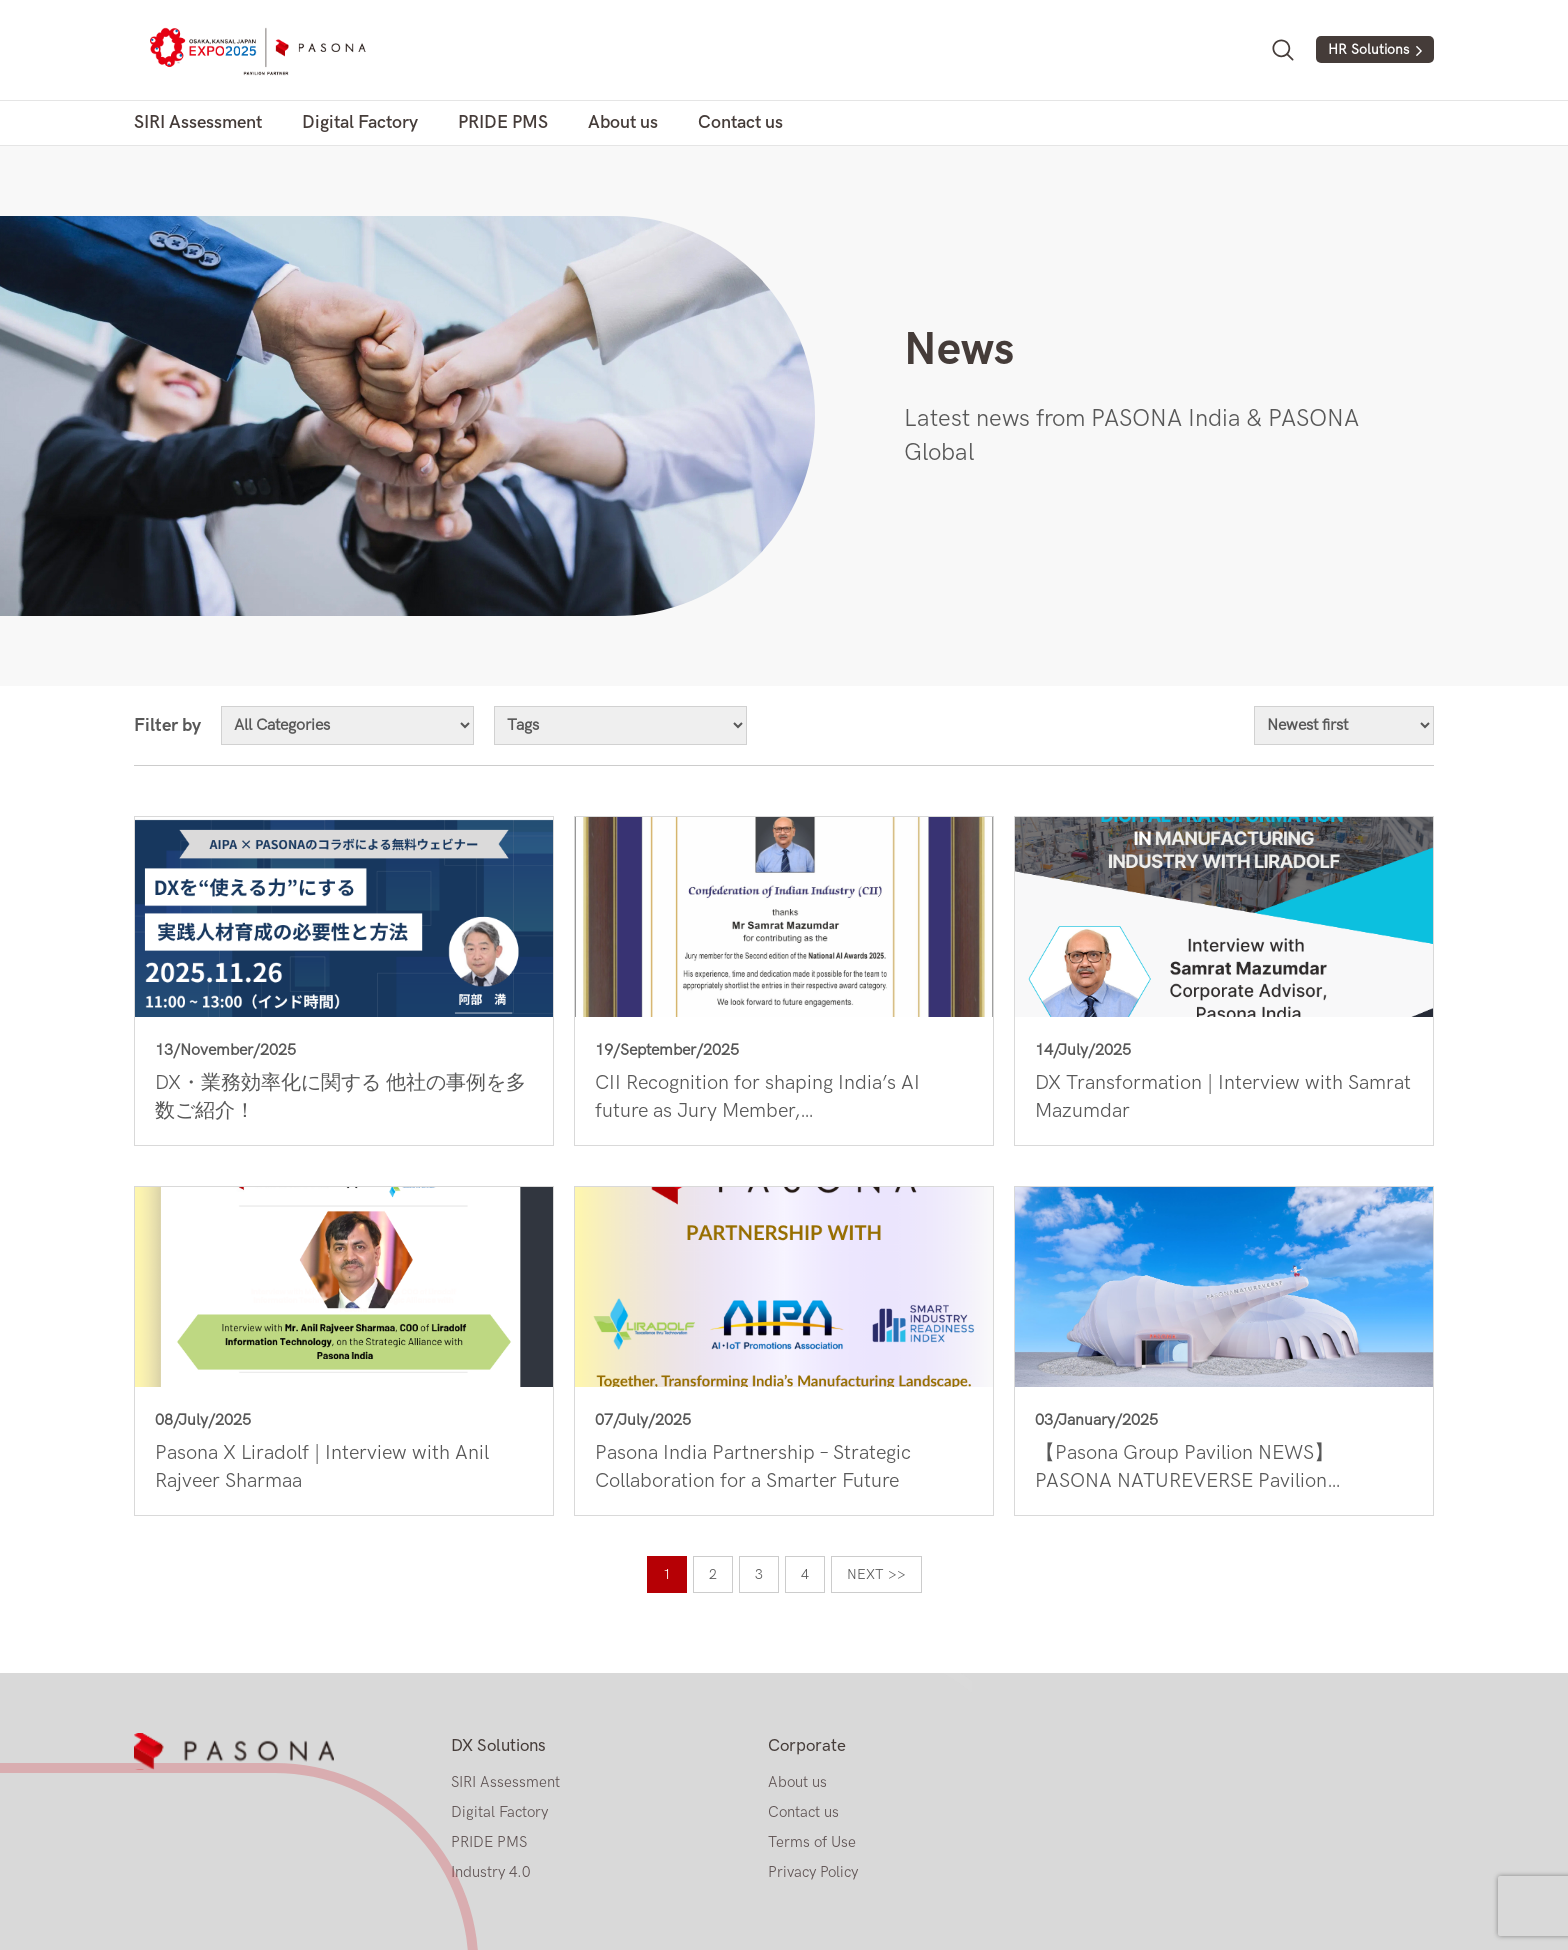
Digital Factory (360, 123)
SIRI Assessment (198, 123)
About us (623, 123)
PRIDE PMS (503, 123)
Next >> (876, 1574)
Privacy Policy (813, 1872)
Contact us (740, 123)
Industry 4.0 (490, 1872)
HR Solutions (1368, 49)
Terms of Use (812, 1842)
